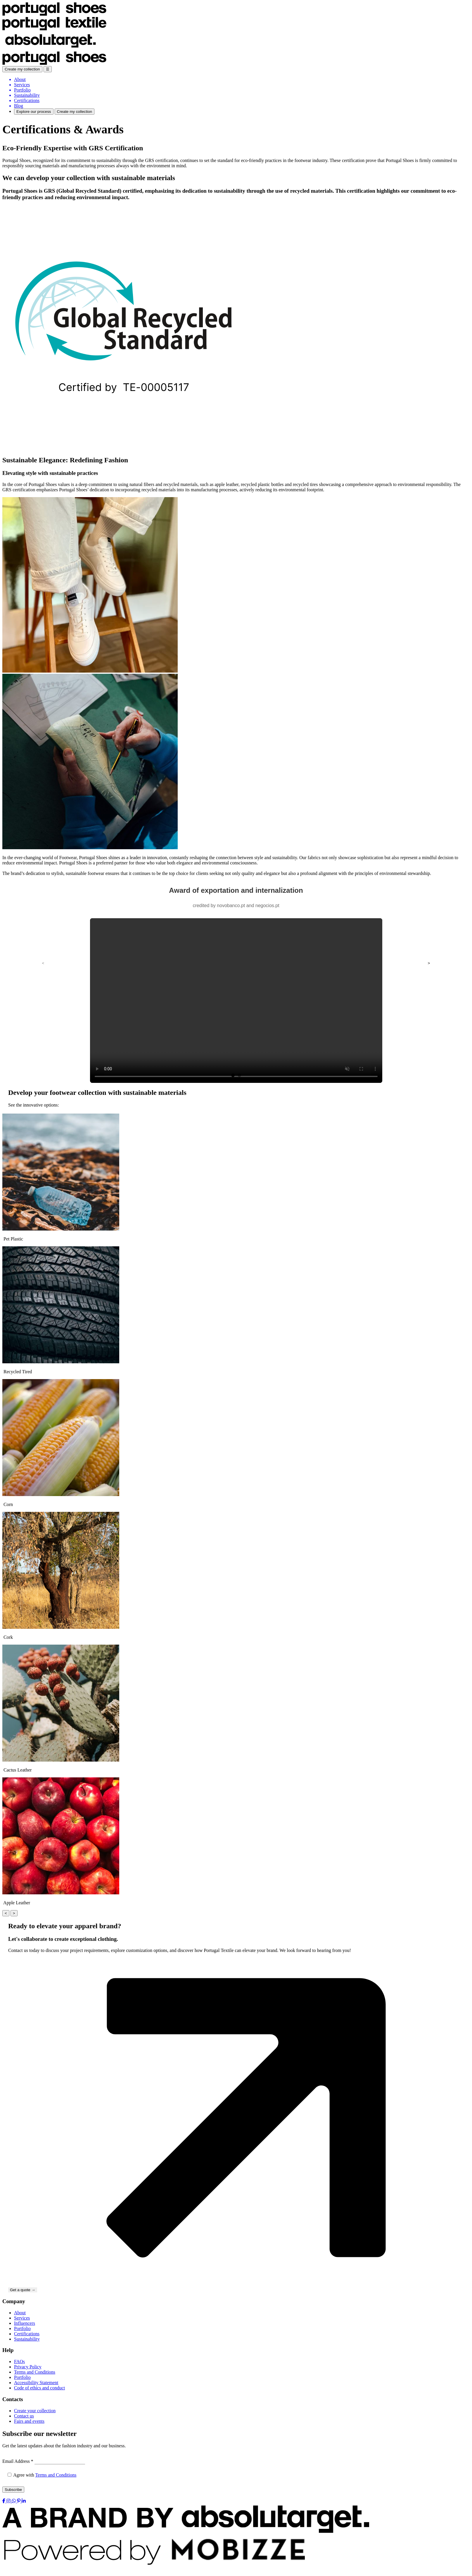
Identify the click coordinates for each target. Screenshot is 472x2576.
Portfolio (22, 2328)
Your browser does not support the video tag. (236, 1000)
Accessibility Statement (36, 2382)
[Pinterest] (19, 2501)
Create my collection (22, 69)
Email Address (17, 2461)
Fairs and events (29, 2421)
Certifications (26, 2333)
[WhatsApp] (14, 2501)
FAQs (19, 2361)
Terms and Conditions (34, 2372)
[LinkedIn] (24, 2501)
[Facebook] (4, 2501)
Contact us (24, 2415)
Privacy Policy (28, 2366)
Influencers (24, 2323)
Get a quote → (22, 2290)
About (20, 2312)
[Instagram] (9, 2501)
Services (22, 2317)
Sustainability (27, 2339)
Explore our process (33, 111)
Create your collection (35, 2410)
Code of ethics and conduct (39, 2387)
